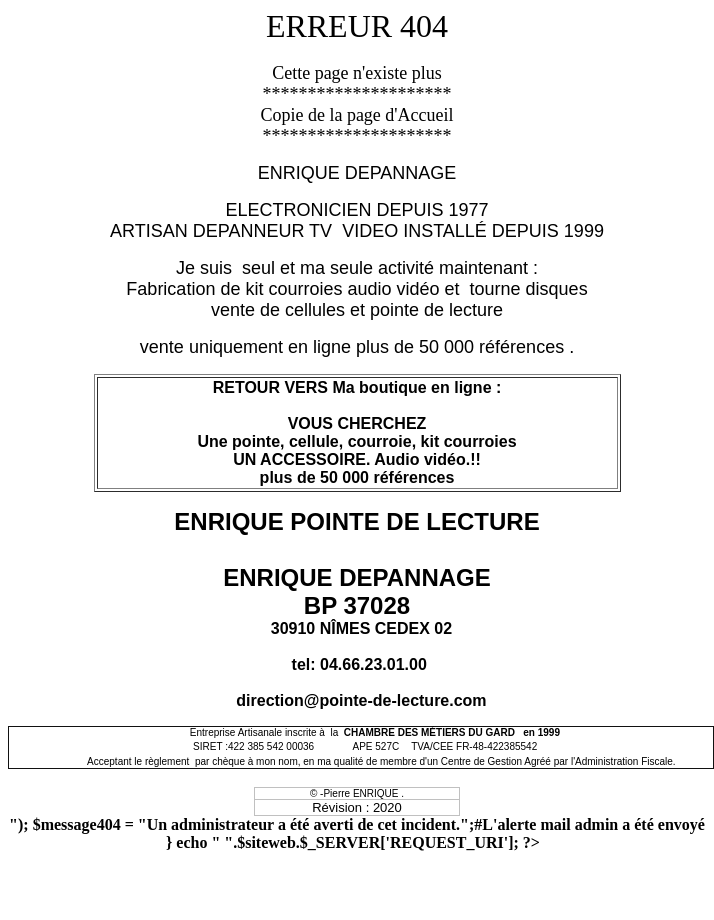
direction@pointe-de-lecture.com (361, 700)
